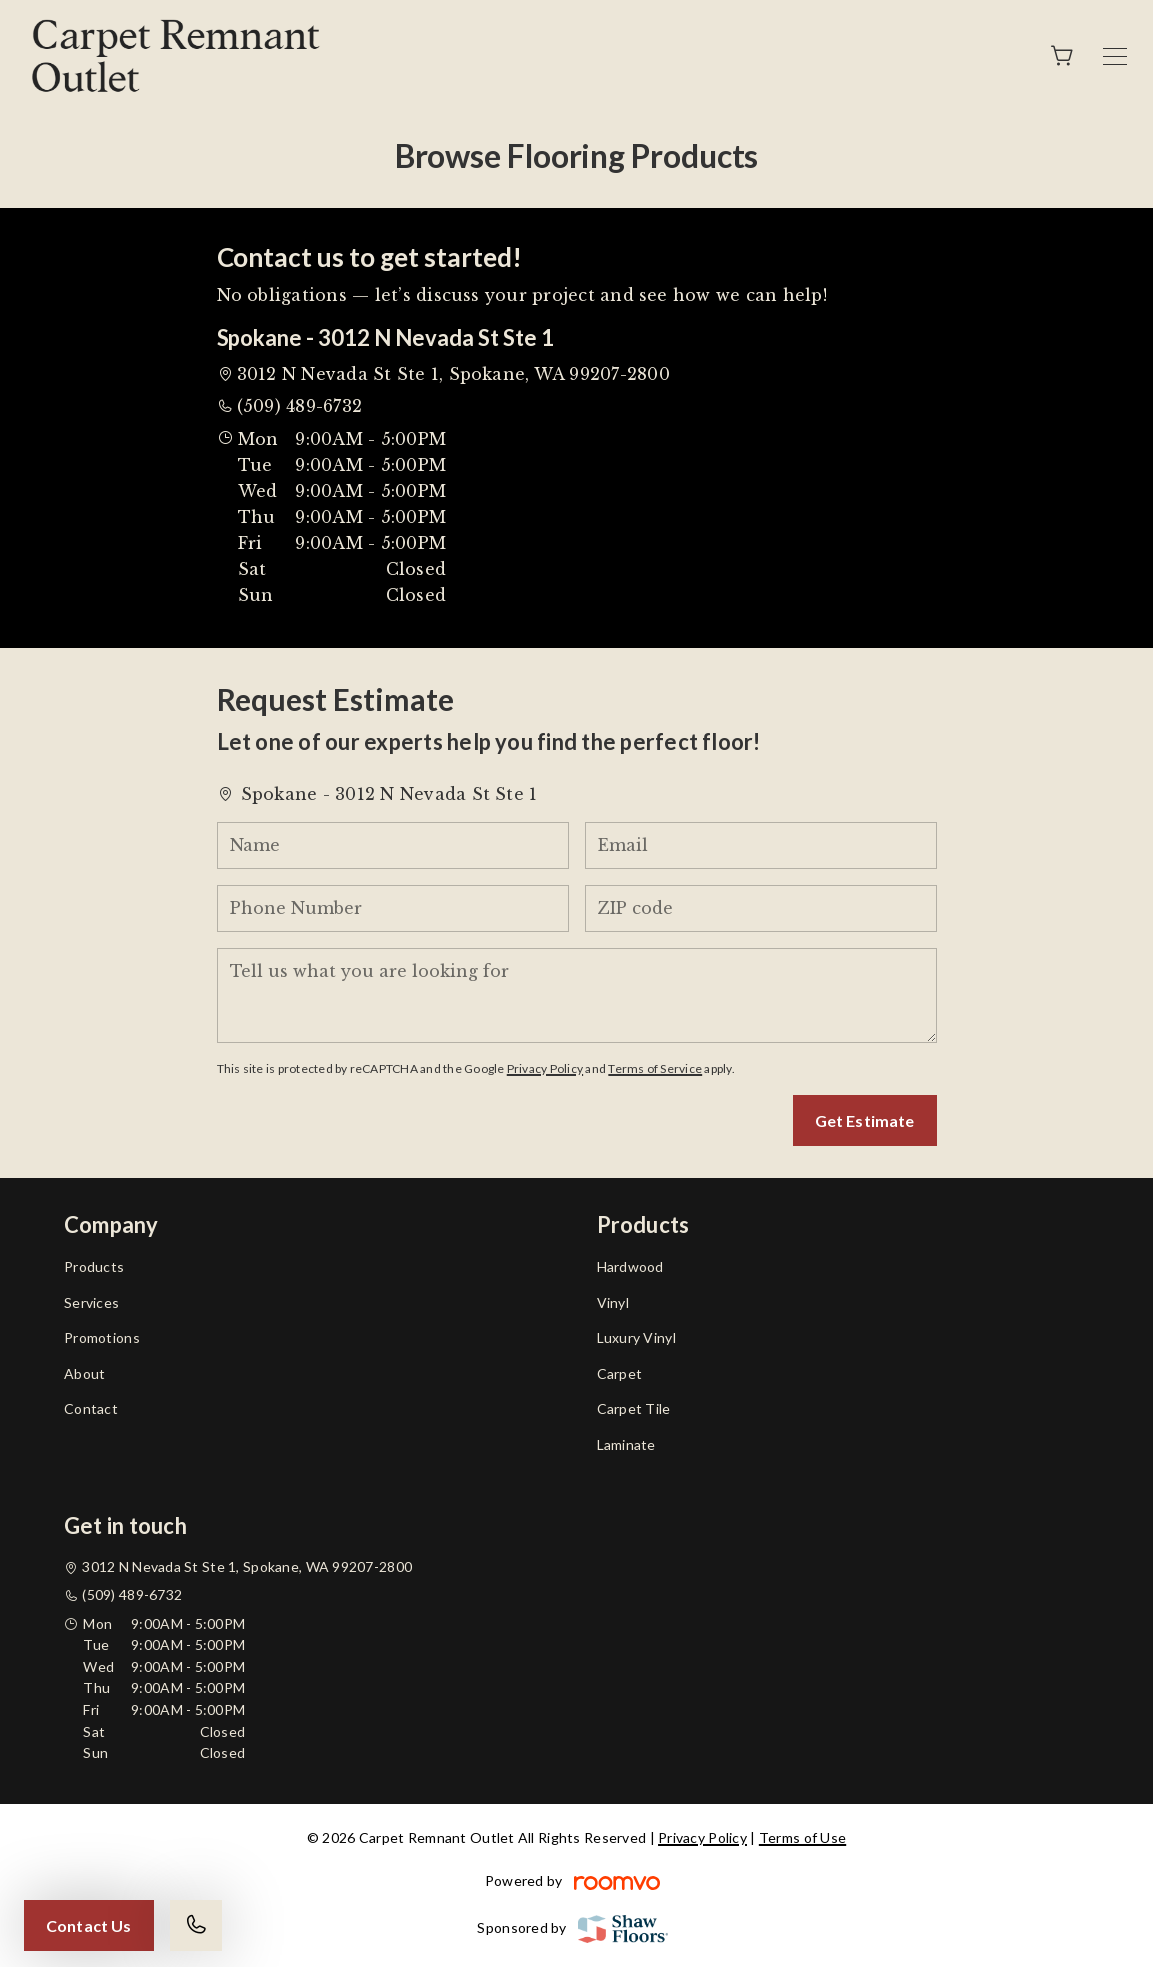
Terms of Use (802, 1837)
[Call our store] (196, 1925)
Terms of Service (655, 1068)
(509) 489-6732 (299, 406)
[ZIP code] (761, 908)
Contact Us (89, 1925)
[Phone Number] (393, 908)
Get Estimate (865, 1120)
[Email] (761, 845)
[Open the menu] (1115, 56)
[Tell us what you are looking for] (577, 995)
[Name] (393, 845)
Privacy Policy (545, 1068)
